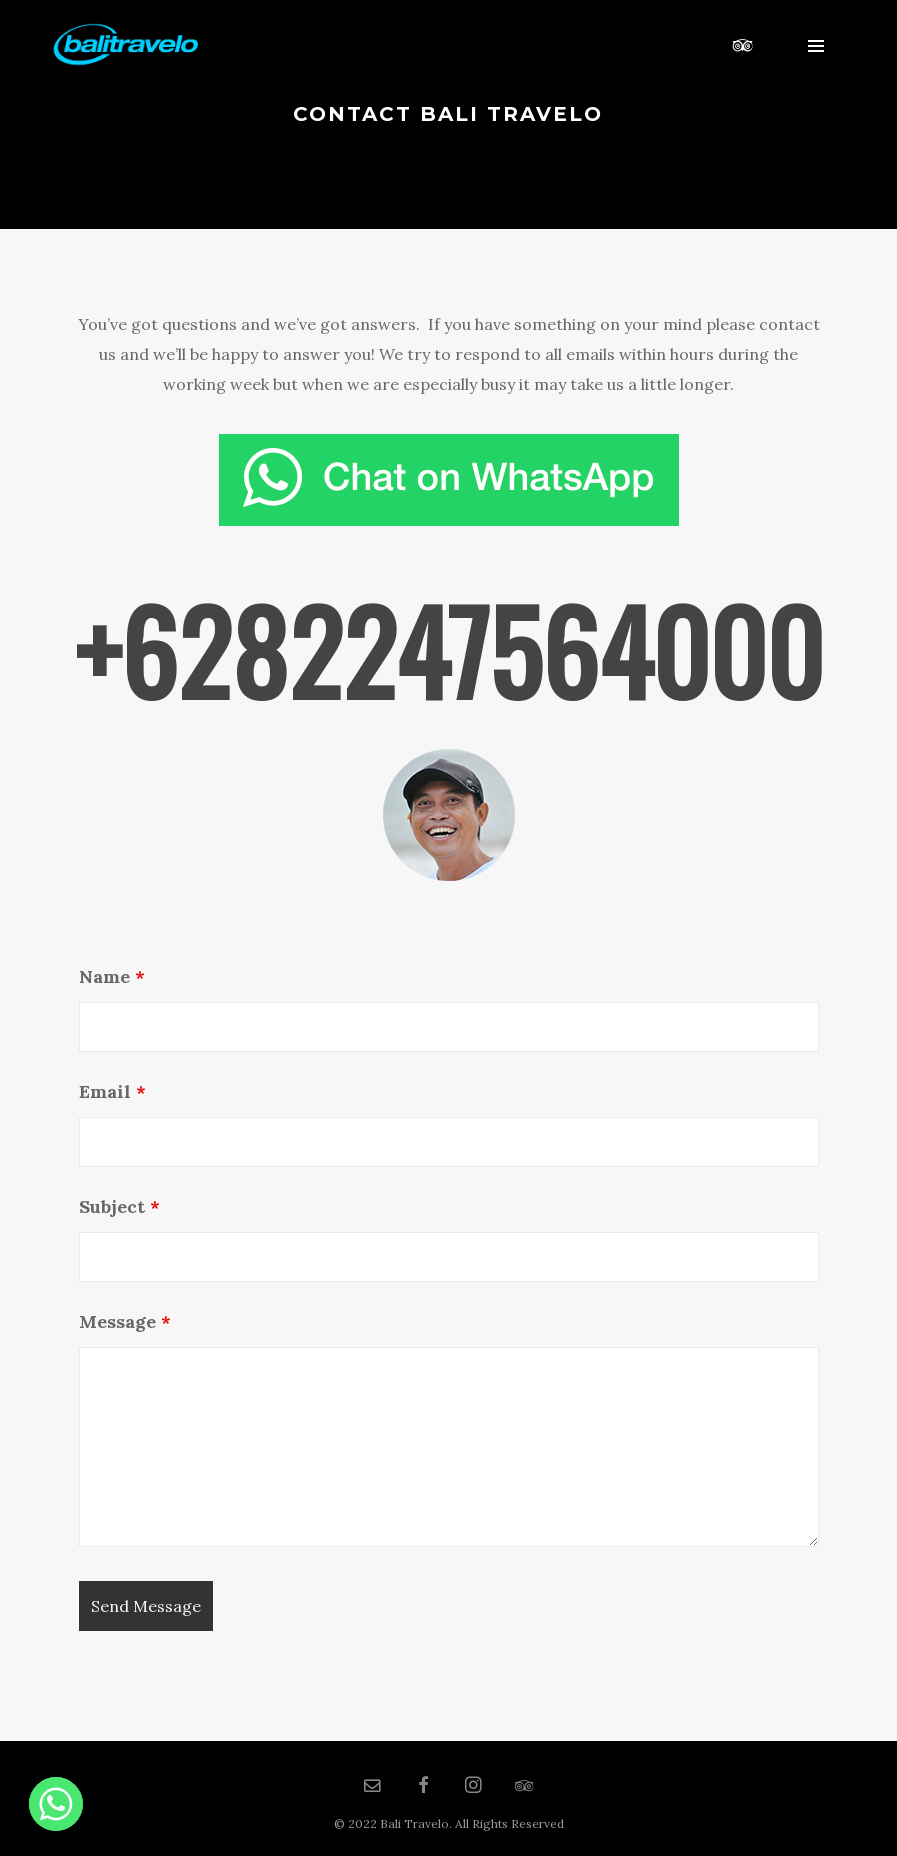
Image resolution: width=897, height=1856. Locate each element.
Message (125, 1321)
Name (112, 976)
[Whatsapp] (56, 1804)
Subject (119, 1206)
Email (112, 1091)
